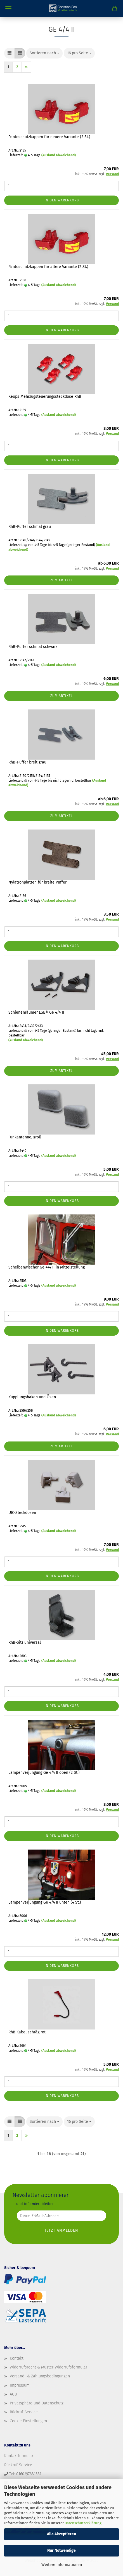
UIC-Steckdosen (22, 1512)
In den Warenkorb (61, 200)
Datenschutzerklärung (83, 2523)
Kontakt (16, 2358)
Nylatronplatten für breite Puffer (37, 882)
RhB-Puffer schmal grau (29, 526)
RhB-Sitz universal (24, 1642)
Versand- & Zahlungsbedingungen (40, 2376)
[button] (9, 53)
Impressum (20, 2385)
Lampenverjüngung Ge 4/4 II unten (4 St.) (44, 1902)
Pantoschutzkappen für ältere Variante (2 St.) (48, 266)
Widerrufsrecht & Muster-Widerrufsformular (48, 2367)
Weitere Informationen (61, 2564)
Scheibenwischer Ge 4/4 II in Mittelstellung (46, 1267)
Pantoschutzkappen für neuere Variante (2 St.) (49, 137)
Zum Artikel (61, 580)
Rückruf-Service (24, 2412)
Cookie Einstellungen (28, 2421)
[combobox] (44, 53)
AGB (13, 2394)
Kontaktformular (18, 2455)
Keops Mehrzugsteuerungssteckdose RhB (44, 396)
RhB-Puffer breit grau (27, 762)
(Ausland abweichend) (58, 155)
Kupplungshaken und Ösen (32, 1397)
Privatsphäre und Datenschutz (36, 2403)
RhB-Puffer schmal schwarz (32, 646)
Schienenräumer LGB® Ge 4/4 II (36, 1012)
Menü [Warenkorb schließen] (8, 8)
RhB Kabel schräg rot (27, 2032)
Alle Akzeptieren (61, 2534)
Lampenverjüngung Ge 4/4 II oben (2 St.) (44, 1772)
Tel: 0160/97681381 (25, 2474)
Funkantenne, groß (24, 1137)
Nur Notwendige (61, 2550)
